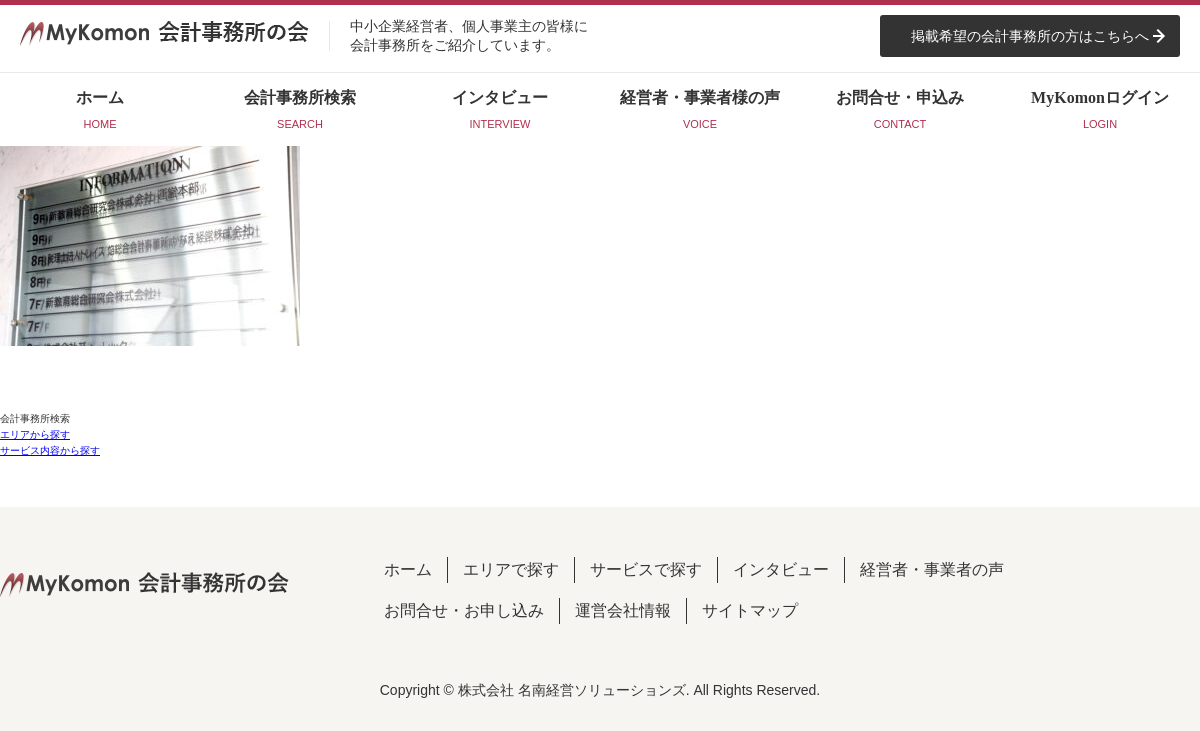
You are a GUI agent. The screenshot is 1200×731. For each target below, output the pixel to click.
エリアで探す (511, 569)
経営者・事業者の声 (932, 569)
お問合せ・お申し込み (464, 610)
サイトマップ (750, 610)
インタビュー (781, 569)
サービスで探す (646, 569)
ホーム (408, 569)
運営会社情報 (623, 610)
